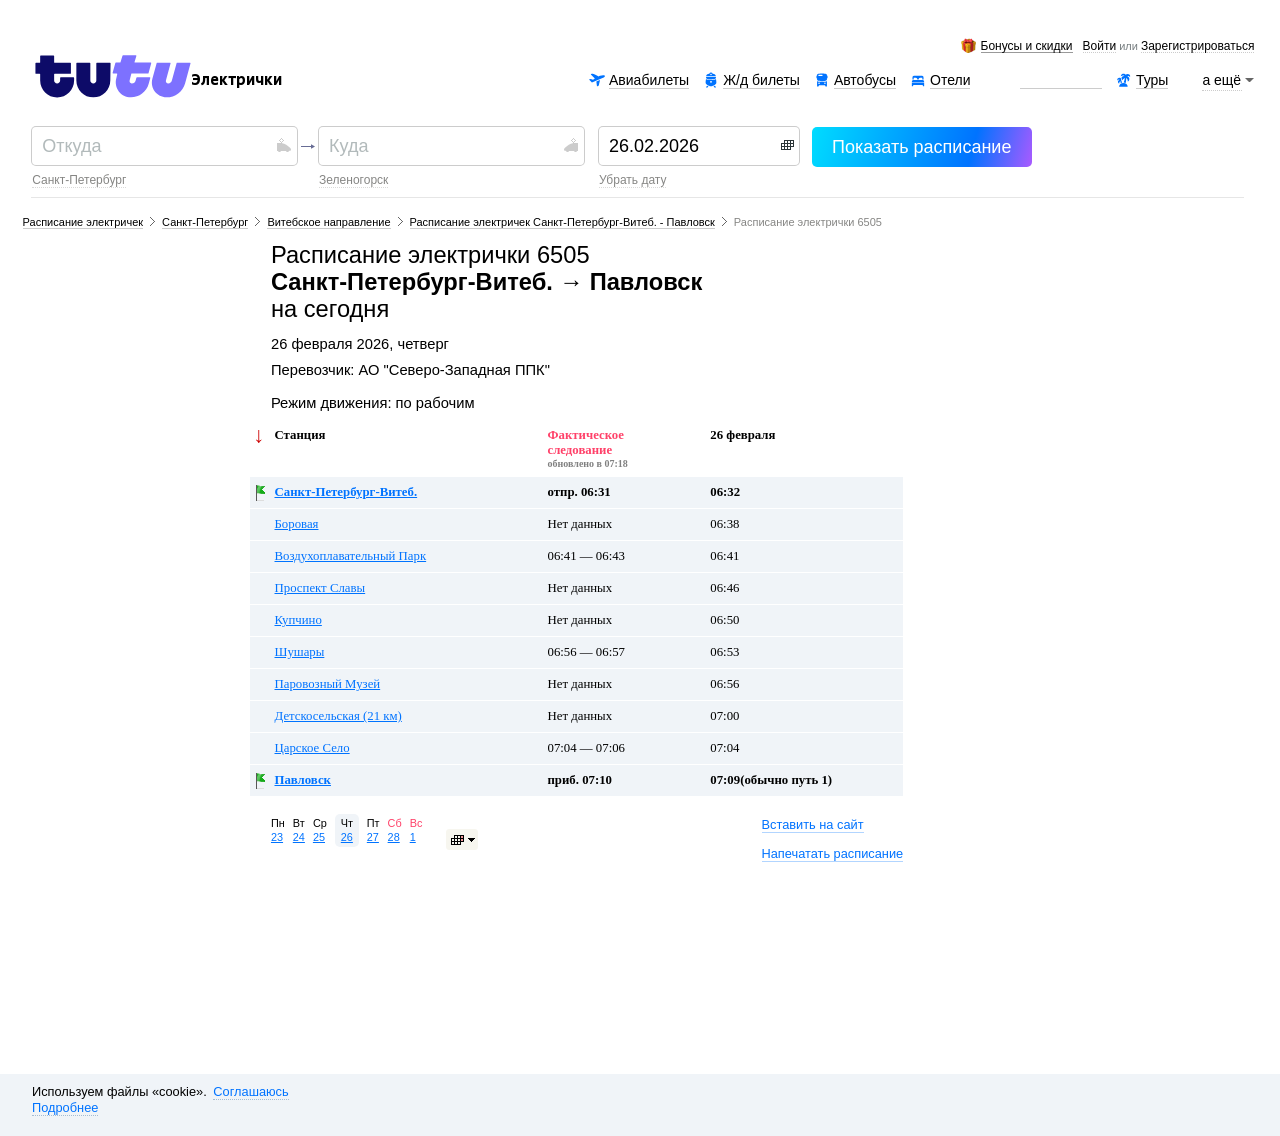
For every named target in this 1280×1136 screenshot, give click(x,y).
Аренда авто (1060, 80)
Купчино (298, 620)
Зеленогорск (353, 180)
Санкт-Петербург (79, 180)
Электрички (236, 80)
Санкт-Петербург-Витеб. (346, 492)
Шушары (300, 652)
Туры (1152, 80)
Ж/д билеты (761, 80)
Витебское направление (328, 222)
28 (394, 837)
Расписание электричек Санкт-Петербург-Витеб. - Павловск (562, 222)
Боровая (297, 524)
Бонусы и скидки (1027, 46)
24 (299, 837)
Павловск (303, 780)
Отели (950, 80)
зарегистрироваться (1197, 47)
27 (373, 837)
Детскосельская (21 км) (338, 716)
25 (319, 837)
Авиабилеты (649, 80)
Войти (1100, 47)
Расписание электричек (83, 222)
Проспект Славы (320, 588)
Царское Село (312, 748)
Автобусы (865, 80)
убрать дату (632, 180)
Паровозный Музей (328, 684)
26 (347, 837)
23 (277, 837)
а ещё (1222, 80)
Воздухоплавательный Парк (351, 556)
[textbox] (156, 146)
